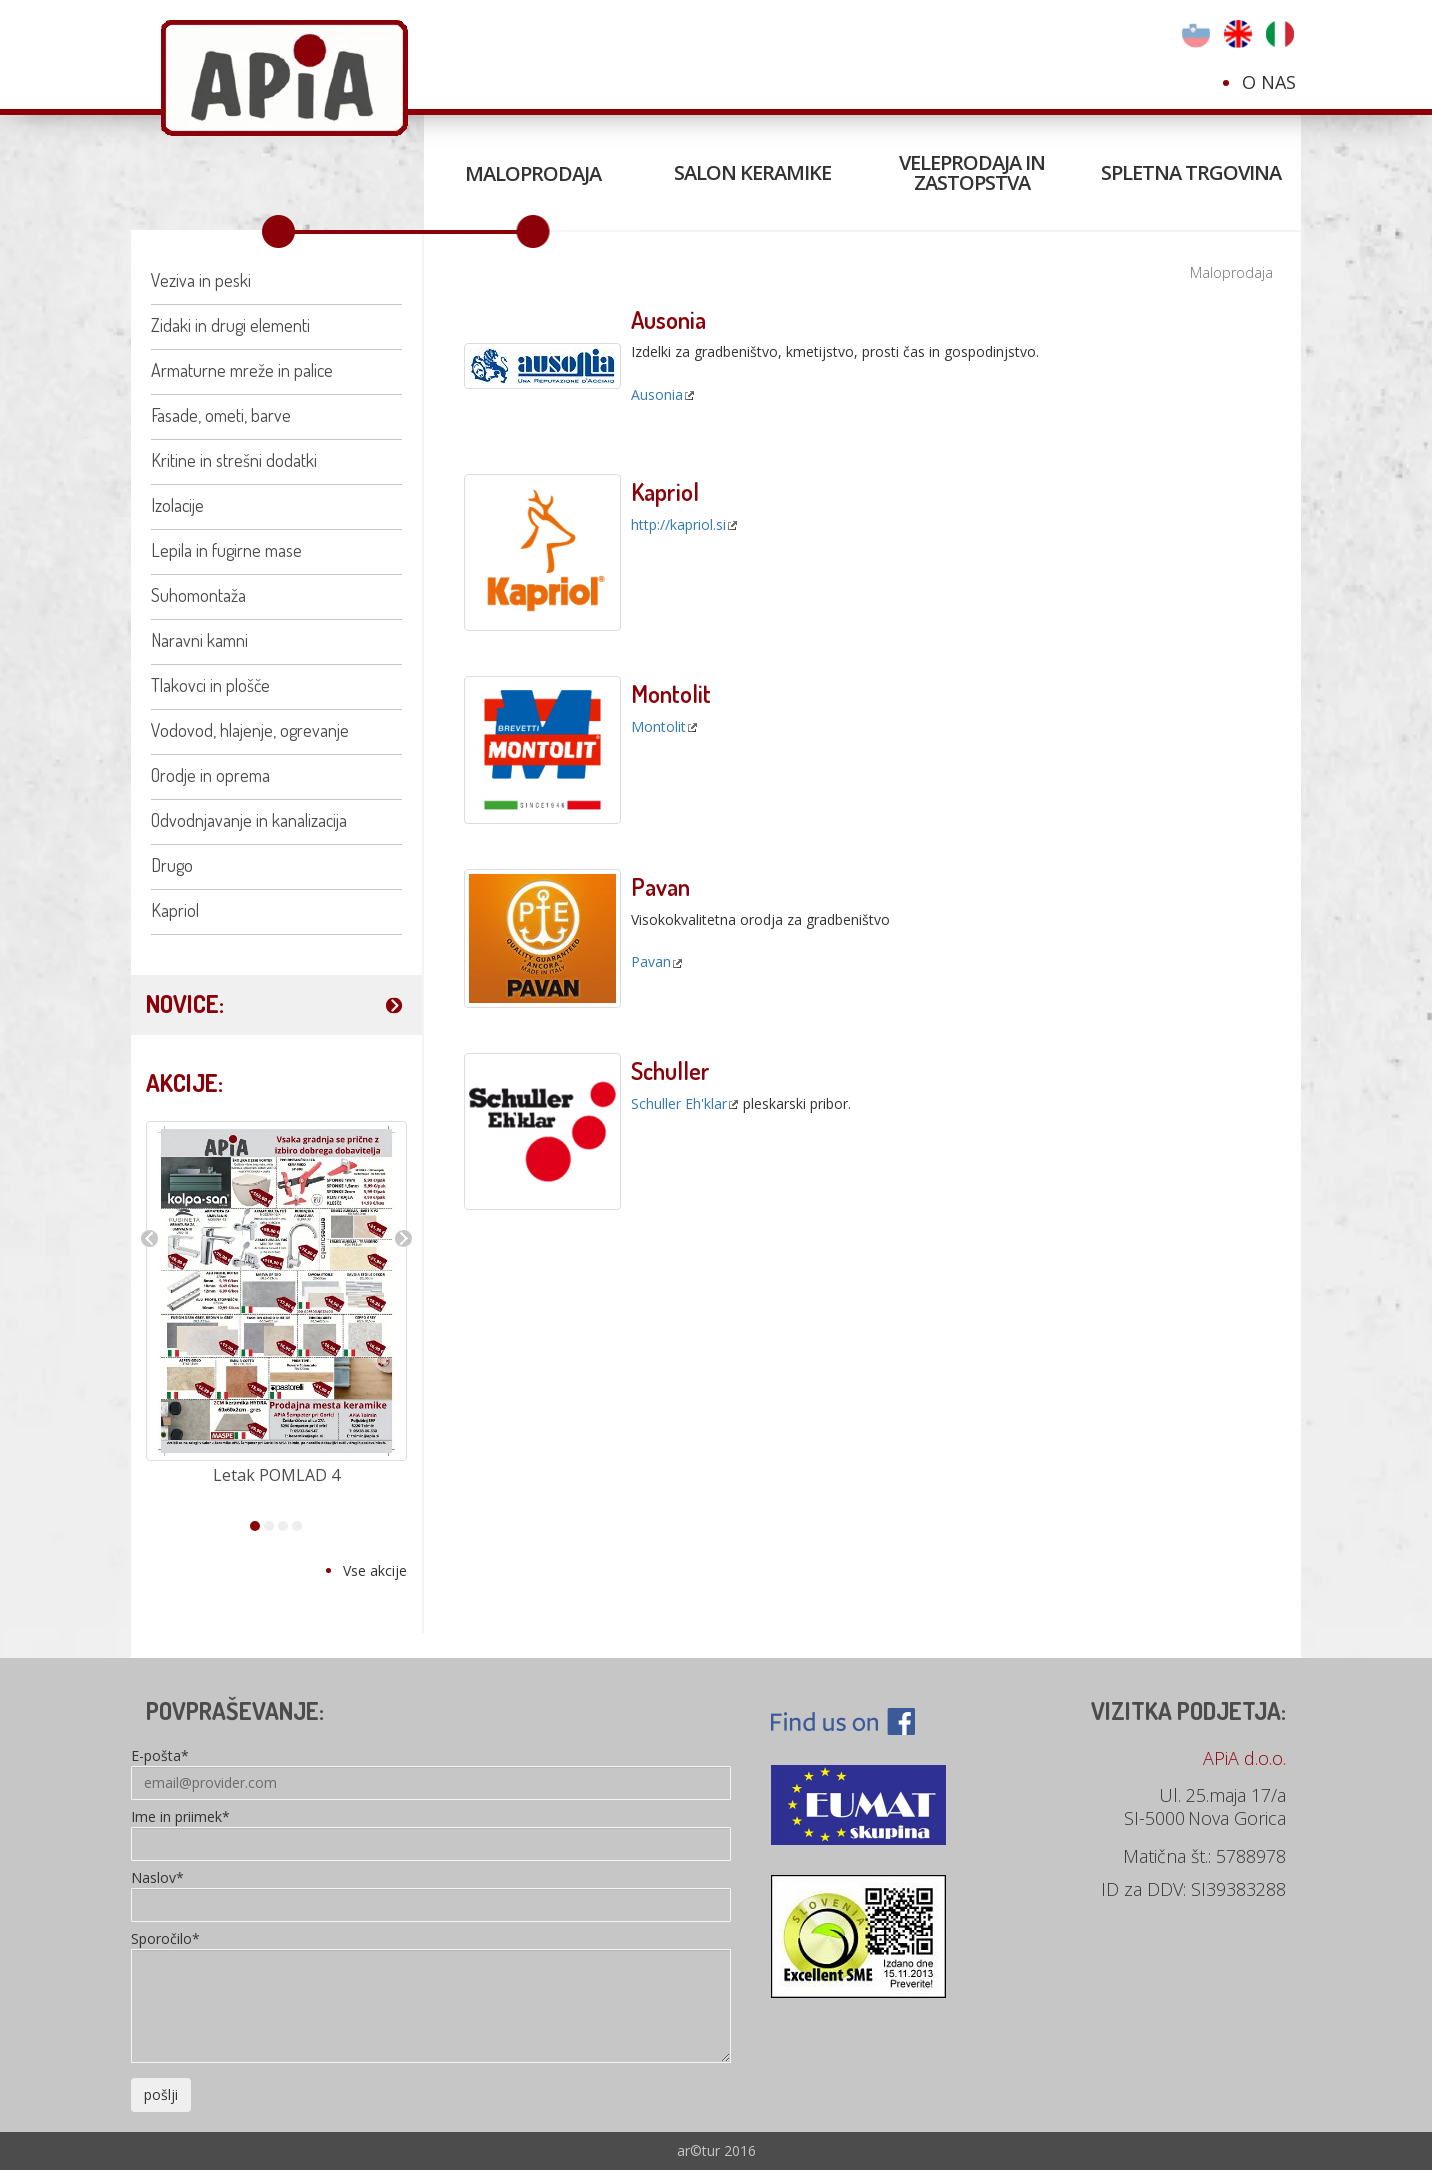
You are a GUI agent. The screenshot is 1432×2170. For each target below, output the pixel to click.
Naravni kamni (199, 640)
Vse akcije (375, 1570)
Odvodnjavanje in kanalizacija (249, 820)
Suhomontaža (198, 595)
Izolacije (177, 505)
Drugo (172, 865)
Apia (284, 78)
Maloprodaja (533, 173)
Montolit (658, 726)
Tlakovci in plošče (210, 685)
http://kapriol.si (678, 524)
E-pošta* (160, 1757)
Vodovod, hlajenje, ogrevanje (250, 730)
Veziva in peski (201, 280)
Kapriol (175, 910)
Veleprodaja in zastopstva (972, 172)
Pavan (651, 961)
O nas (1269, 82)
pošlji (161, 2094)
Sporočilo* (165, 1940)
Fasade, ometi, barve (221, 415)
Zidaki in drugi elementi (230, 325)
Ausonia (657, 394)
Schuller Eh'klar (679, 1103)
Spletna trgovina (1191, 172)
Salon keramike (752, 172)
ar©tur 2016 (716, 2150)
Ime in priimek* (180, 1818)
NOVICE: (185, 1003)
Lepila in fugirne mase (226, 550)
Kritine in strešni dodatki (234, 460)
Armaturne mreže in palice (242, 370)
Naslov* (157, 1879)
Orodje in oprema (210, 775)
